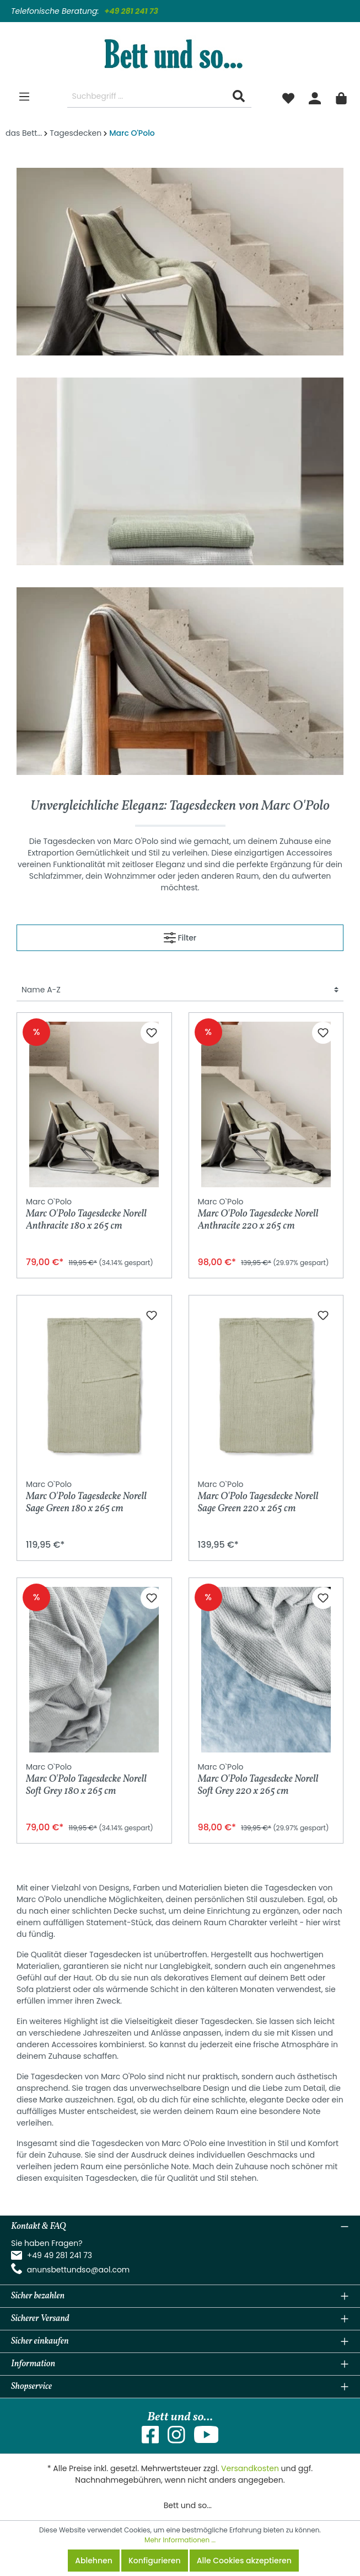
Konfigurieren (154, 2560)
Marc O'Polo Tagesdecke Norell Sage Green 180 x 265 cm (86, 1497)
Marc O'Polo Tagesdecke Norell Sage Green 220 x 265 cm (258, 1497)
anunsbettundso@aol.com (78, 2269)
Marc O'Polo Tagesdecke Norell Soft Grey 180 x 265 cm (86, 1779)
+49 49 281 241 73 (59, 2255)
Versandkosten (250, 2468)
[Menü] (24, 97)
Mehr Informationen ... (180, 2540)
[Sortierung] (180, 990)
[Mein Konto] (315, 96)
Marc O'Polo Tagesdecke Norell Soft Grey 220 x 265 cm (258, 1779)
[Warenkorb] (341, 96)
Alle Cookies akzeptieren (244, 2560)
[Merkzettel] (288, 96)
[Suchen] (238, 96)
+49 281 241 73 (131, 11)
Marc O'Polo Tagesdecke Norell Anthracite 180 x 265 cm (86, 1214)
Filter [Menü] (180, 935)
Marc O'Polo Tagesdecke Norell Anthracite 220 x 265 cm (258, 1214)
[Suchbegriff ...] (147, 96)
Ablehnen (93, 2560)
